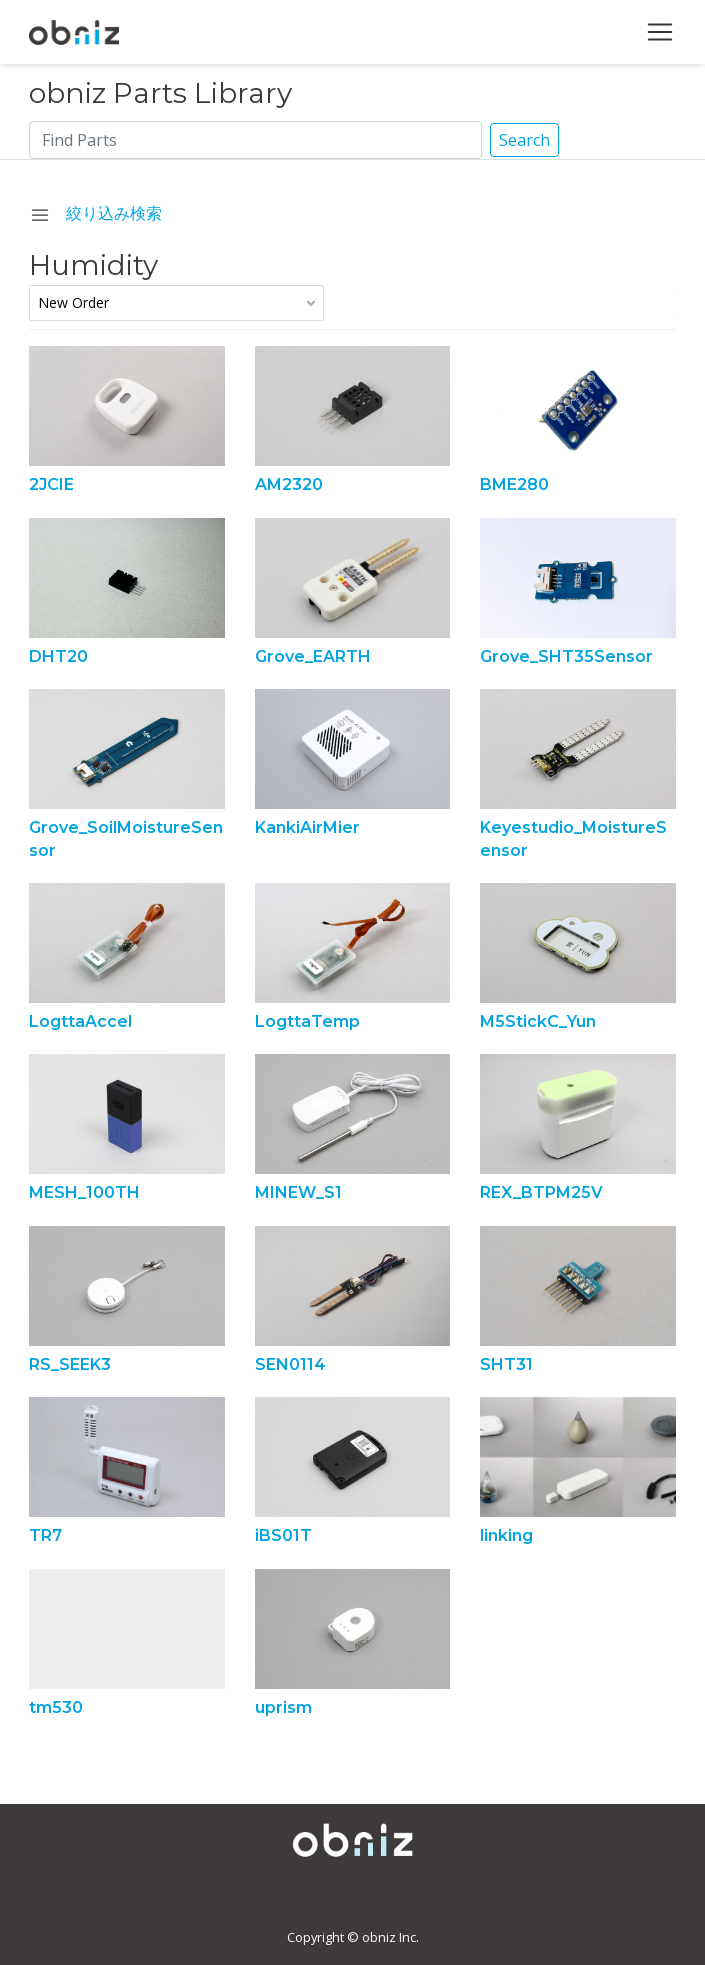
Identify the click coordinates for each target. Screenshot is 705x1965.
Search (524, 140)
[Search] (255, 140)
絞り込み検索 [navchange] (95, 213)
